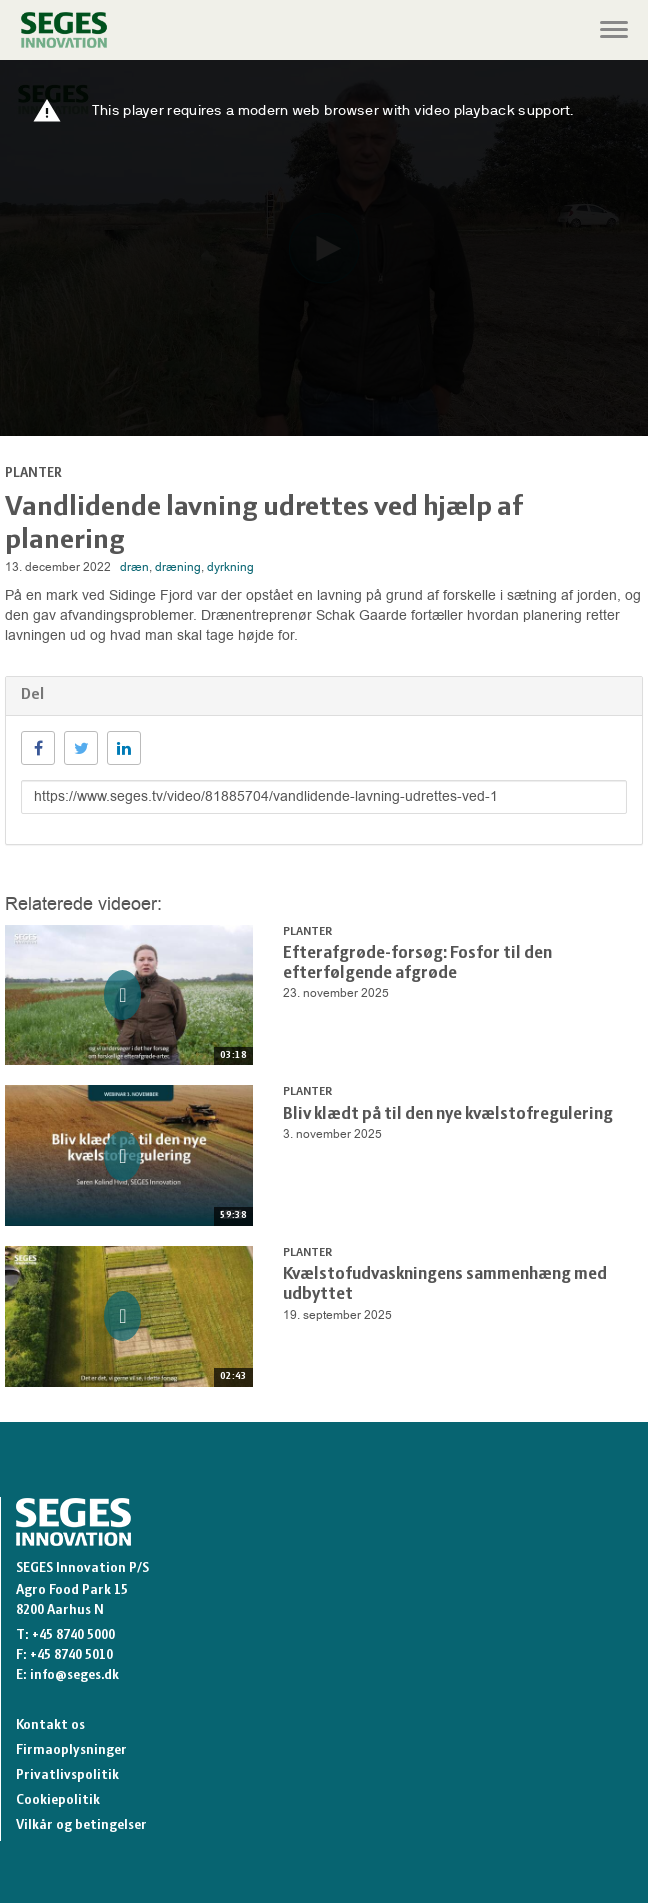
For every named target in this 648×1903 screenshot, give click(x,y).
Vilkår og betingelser (81, 1825)
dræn (134, 567)
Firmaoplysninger (71, 1750)
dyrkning (230, 567)
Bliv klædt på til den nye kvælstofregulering (448, 1114)
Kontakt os (50, 1725)
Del (32, 695)
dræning (178, 567)
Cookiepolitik (58, 1800)
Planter (33, 473)
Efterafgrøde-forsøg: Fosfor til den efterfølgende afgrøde (417, 963)
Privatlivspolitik (67, 1775)
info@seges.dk (74, 1675)
